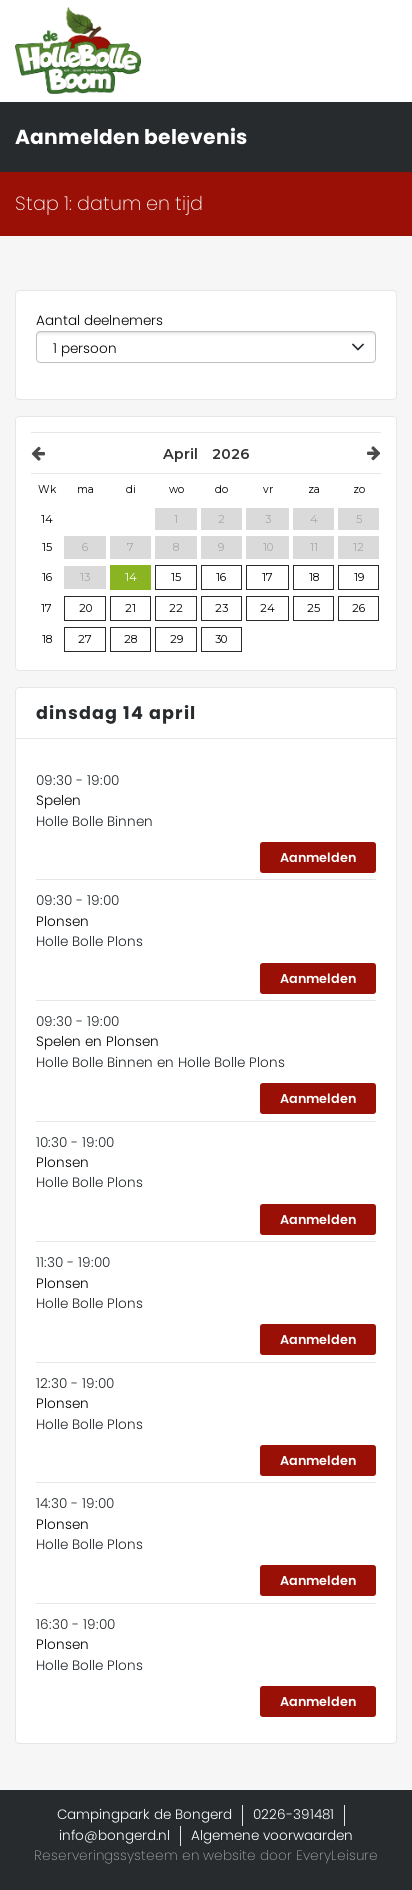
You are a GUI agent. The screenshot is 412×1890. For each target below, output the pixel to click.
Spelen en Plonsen (97, 1041)
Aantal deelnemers (99, 320)
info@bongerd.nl (114, 1835)
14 (131, 577)
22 (176, 608)
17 (267, 577)
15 (176, 577)
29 (176, 639)
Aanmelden (318, 857)
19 (359, 577)
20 (85, 608)
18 (314, 577)
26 (358, 608)
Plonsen (62, 921)
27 (85, 639)
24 (267, 608)
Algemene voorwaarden (272, 1835)
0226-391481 (293, 1814)
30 (221, 639)
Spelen (58, 800)
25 (313, 608)
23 (221, 608)
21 (130, 608)
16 (221, 577)
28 (130, 639)
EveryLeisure (337, 1855)
